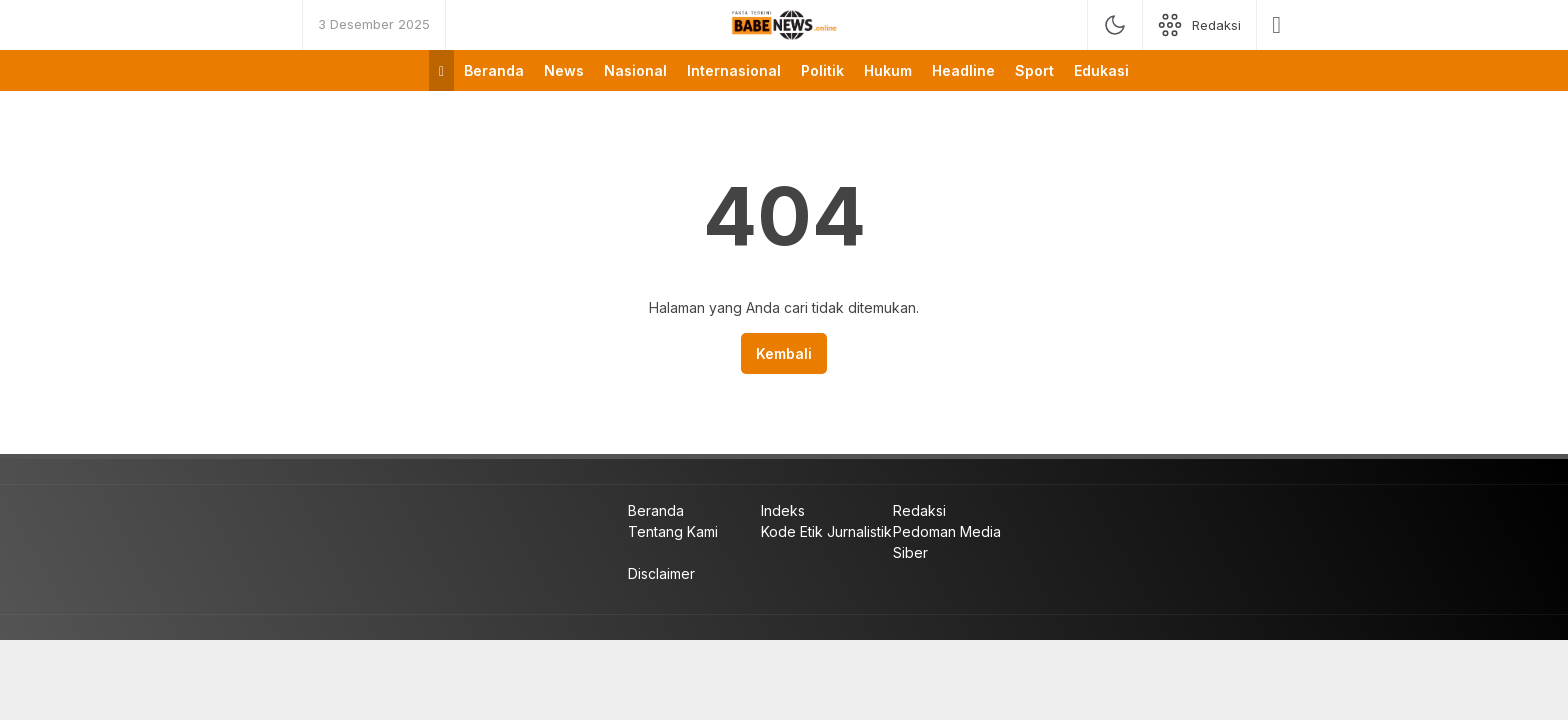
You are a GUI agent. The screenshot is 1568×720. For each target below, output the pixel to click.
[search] (1276, 25)
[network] (1199, 25)
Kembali (784, 353)
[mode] (1115, 25)
